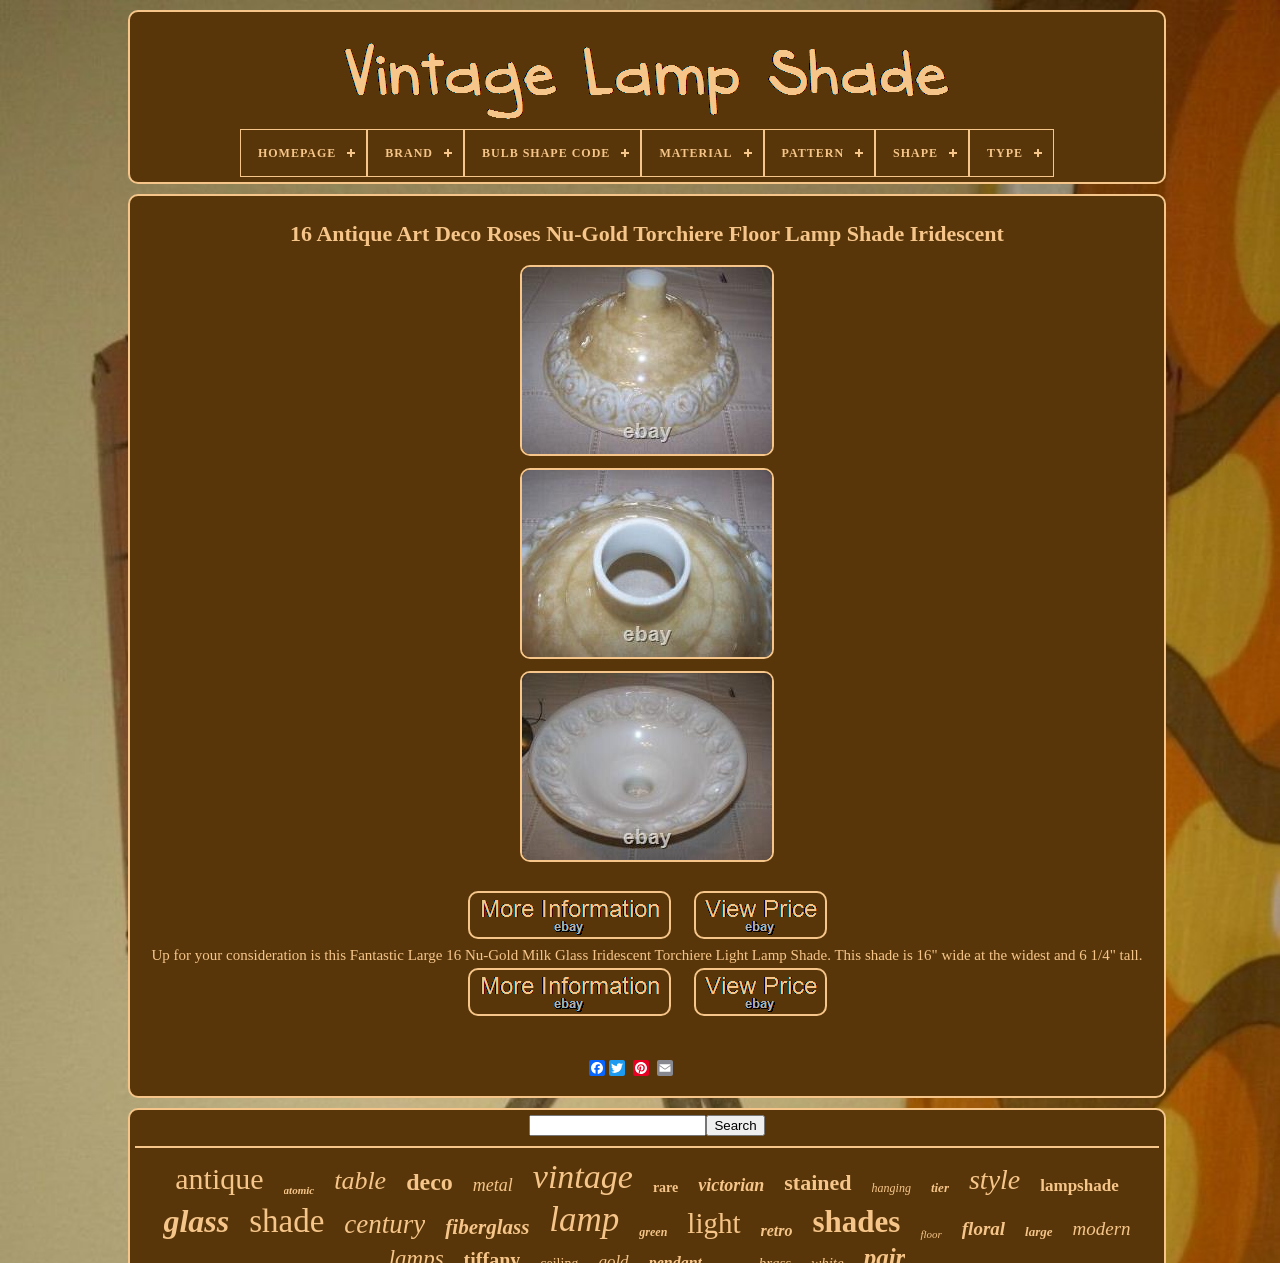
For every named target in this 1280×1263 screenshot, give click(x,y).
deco (429, 1182)
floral (983, 1228)
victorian (731, 1185)
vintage (583, 1176)
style (994, 1179)
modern (1102, 1228)
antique (219, 1178)
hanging (891, 1188)
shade (286, 1221)
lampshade (1079, 1185)
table (360, 1180)
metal (493, 1185)
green (653, 1232)
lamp (584, 1219)
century (384, 1224)
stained (817, 1182)
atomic (299, 1190)
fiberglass (487, 1227)
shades (857, 1221)
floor (930, 1234)
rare (665, 1187)
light (713, 1223)
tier (940, 1187)
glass (196, 1221)
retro (777, 1230)
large (1038, 1231)
